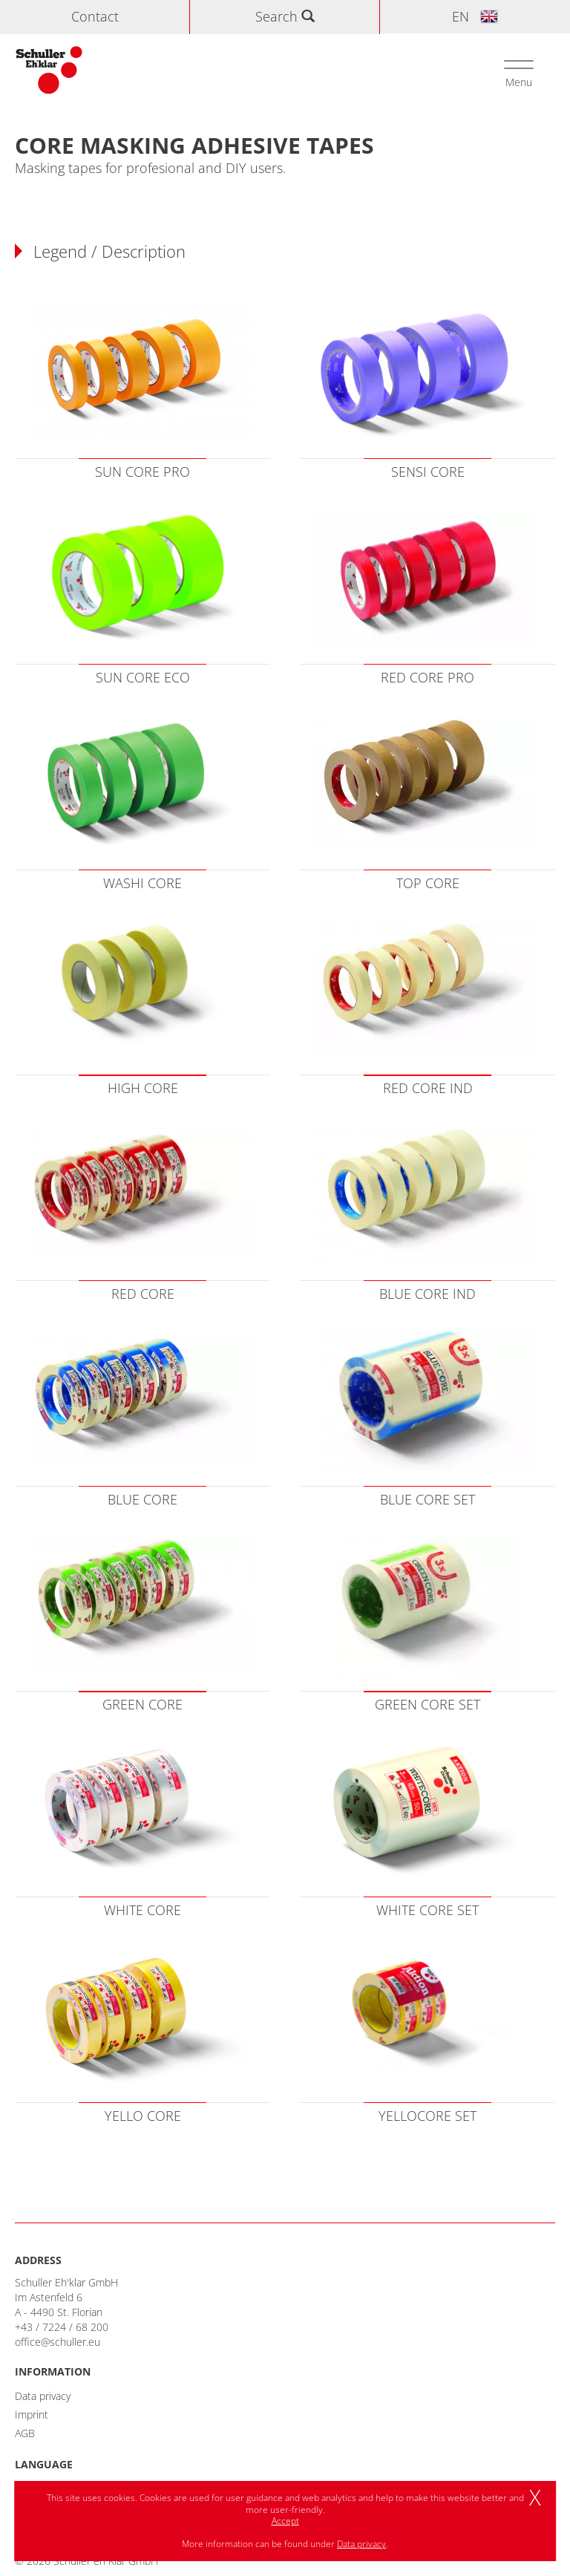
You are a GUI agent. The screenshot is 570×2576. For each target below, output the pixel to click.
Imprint (31, 2414)
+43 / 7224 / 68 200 (61, 2327)
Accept (285, 2520)
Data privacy (43, 2396)
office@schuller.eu (57, 2342)
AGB (25, 2433)
